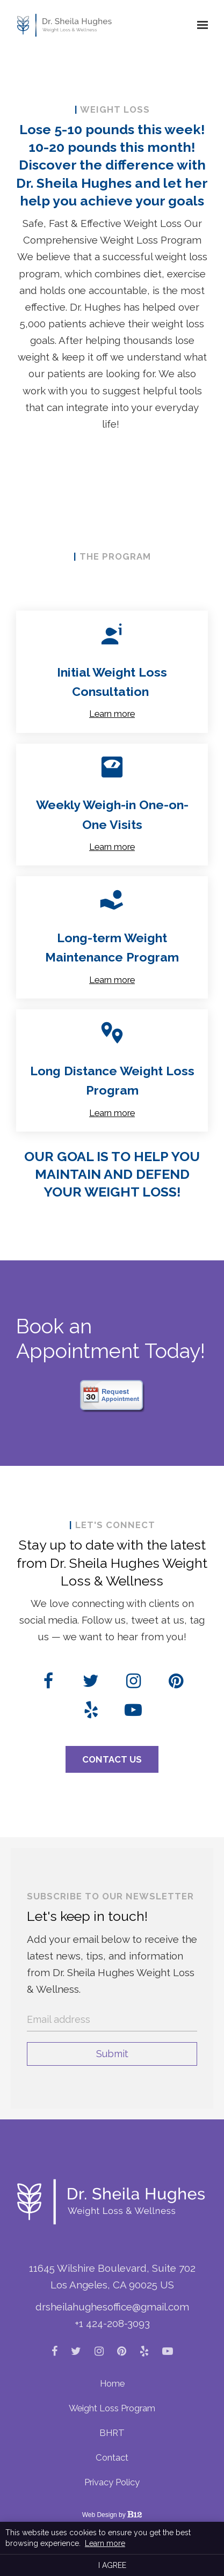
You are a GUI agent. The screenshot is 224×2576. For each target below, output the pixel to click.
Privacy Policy (112, 2482)
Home (112, 2383)
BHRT (112, 2432)
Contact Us (112, 1759)
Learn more (112, 713)
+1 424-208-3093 (112, 2323)
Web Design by (112, 2515)
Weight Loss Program (112, 2408)
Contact (112, 2457)
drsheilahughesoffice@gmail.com (112, 2307)
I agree (112, 2565)
